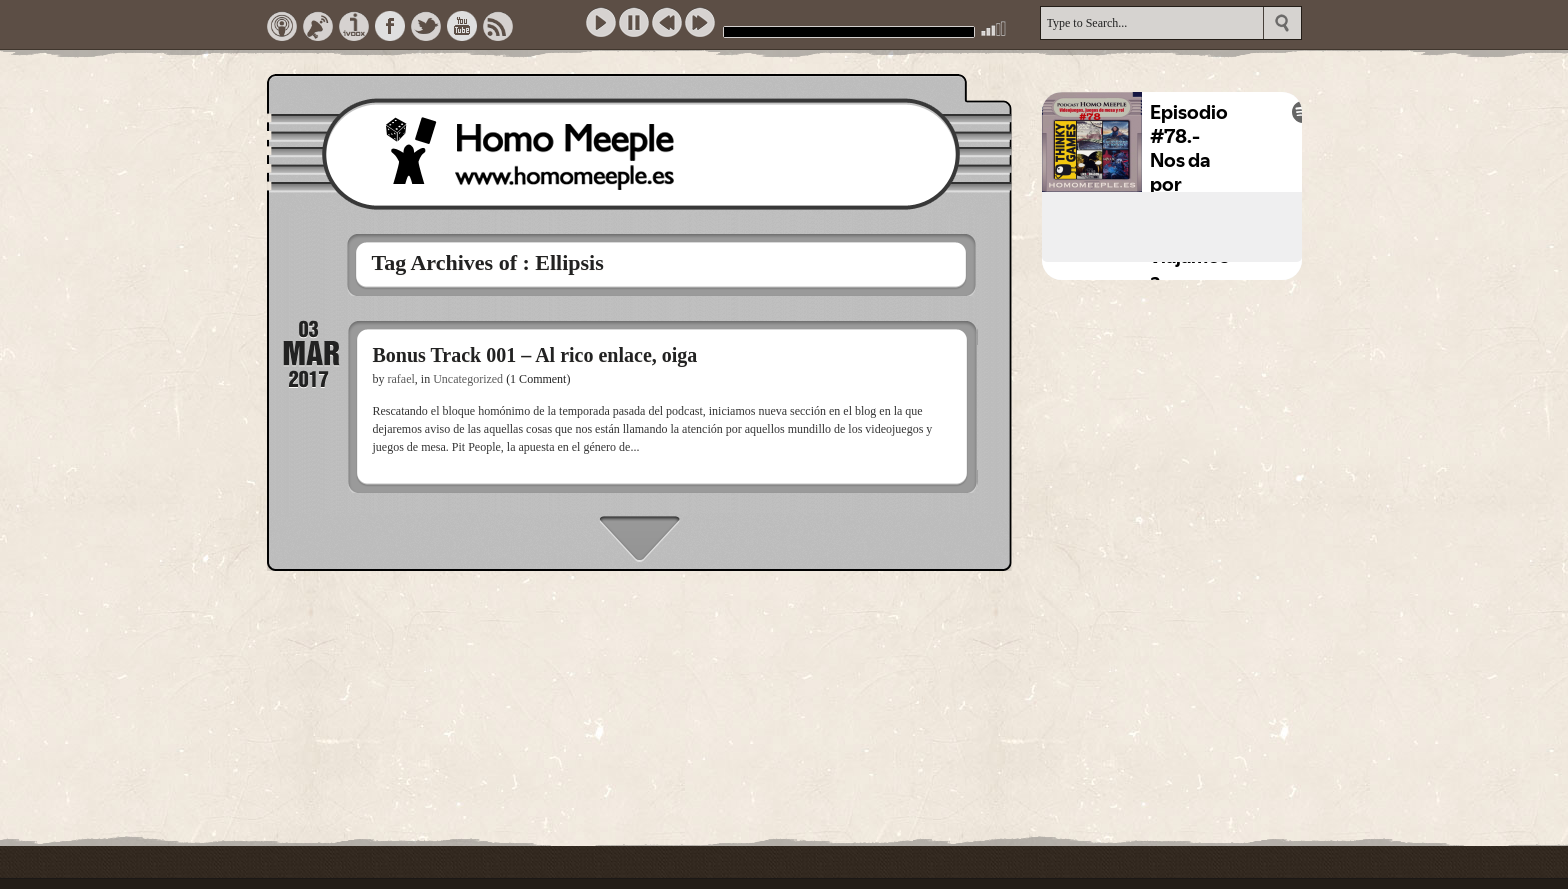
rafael (401, 379)
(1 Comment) (538, 379)
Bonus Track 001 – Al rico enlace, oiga (535, 355)
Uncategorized (468, 379)
